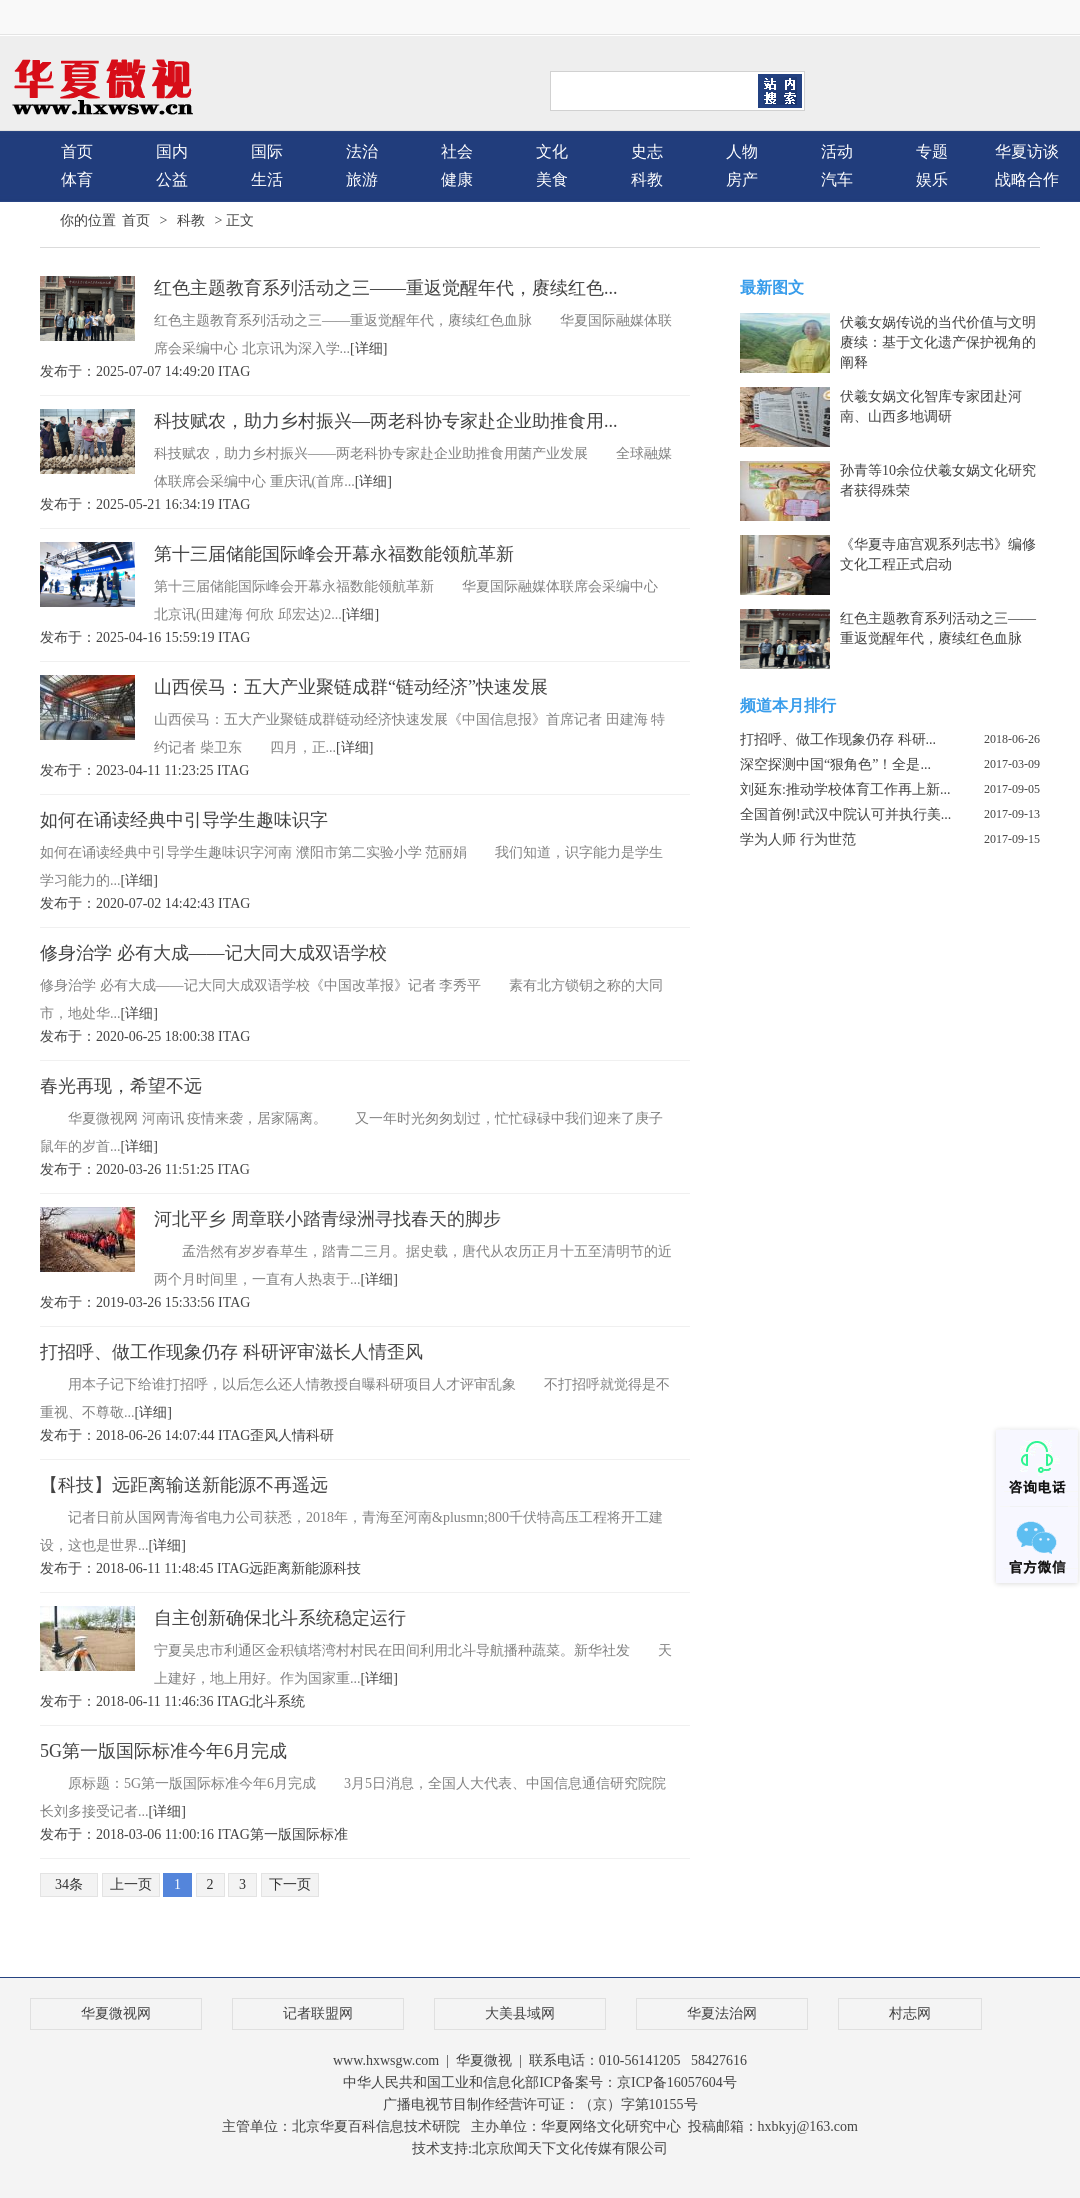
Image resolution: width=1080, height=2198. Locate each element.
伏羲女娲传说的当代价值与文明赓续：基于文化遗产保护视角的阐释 (938, 342)
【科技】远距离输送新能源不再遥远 (184, 1485)
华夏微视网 (116, 2013)
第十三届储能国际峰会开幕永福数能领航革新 (334, 554)
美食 (552, 179)
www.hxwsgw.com (386, 2060)
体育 (77, 179)
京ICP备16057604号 (677, 2082)
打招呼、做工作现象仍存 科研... (838, 739)
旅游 (362, 179)
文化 (552, 151)
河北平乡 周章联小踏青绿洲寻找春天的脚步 (327, 1219)
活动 (837, 151)
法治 (362, 151)
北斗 (263, 1701)
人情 (292, 1435)
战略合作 (1027, 179)
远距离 (270, 1568)
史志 (647, 151)
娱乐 (932, 179)
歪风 (264, 1435)
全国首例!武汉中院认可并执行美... (845, 814)
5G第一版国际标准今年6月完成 (163, 1751)
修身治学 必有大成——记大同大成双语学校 (213, 953)
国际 (267, 151)
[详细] (368, 348)
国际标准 (320, 1834)
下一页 (290, 1884)
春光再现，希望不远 (121, 1086)
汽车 (837, 179)
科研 (320, 1435)
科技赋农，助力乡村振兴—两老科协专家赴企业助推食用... (386, 421)
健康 (457, 179)
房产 (742, 179)
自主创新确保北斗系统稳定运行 (280, 1618)
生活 (267, 179)
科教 (647, 179)
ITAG (234, 371)
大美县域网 (520, 2013)
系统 (291, 1701)
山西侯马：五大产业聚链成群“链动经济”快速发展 (351, 687)
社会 (457, 151)
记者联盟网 (318, 2013)
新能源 (312, 1568)
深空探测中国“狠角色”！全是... (835, 764)
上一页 (131, 1884)
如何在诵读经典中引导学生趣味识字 (184, 820)
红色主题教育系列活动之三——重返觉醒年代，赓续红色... (386, 288)
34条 (69, 1884)
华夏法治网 (722, 2013)
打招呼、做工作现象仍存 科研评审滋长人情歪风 (231, 1352)
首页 (77, 151)
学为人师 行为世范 (798, 839)
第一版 (271, 1834)
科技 (347, 1568)
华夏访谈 (1027, 151)
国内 (172, 151)
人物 (742, 151)
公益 (172, 179)
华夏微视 (484, 2060)
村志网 (910, 2013)
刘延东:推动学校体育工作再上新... (845, 789)
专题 (932, 151)
